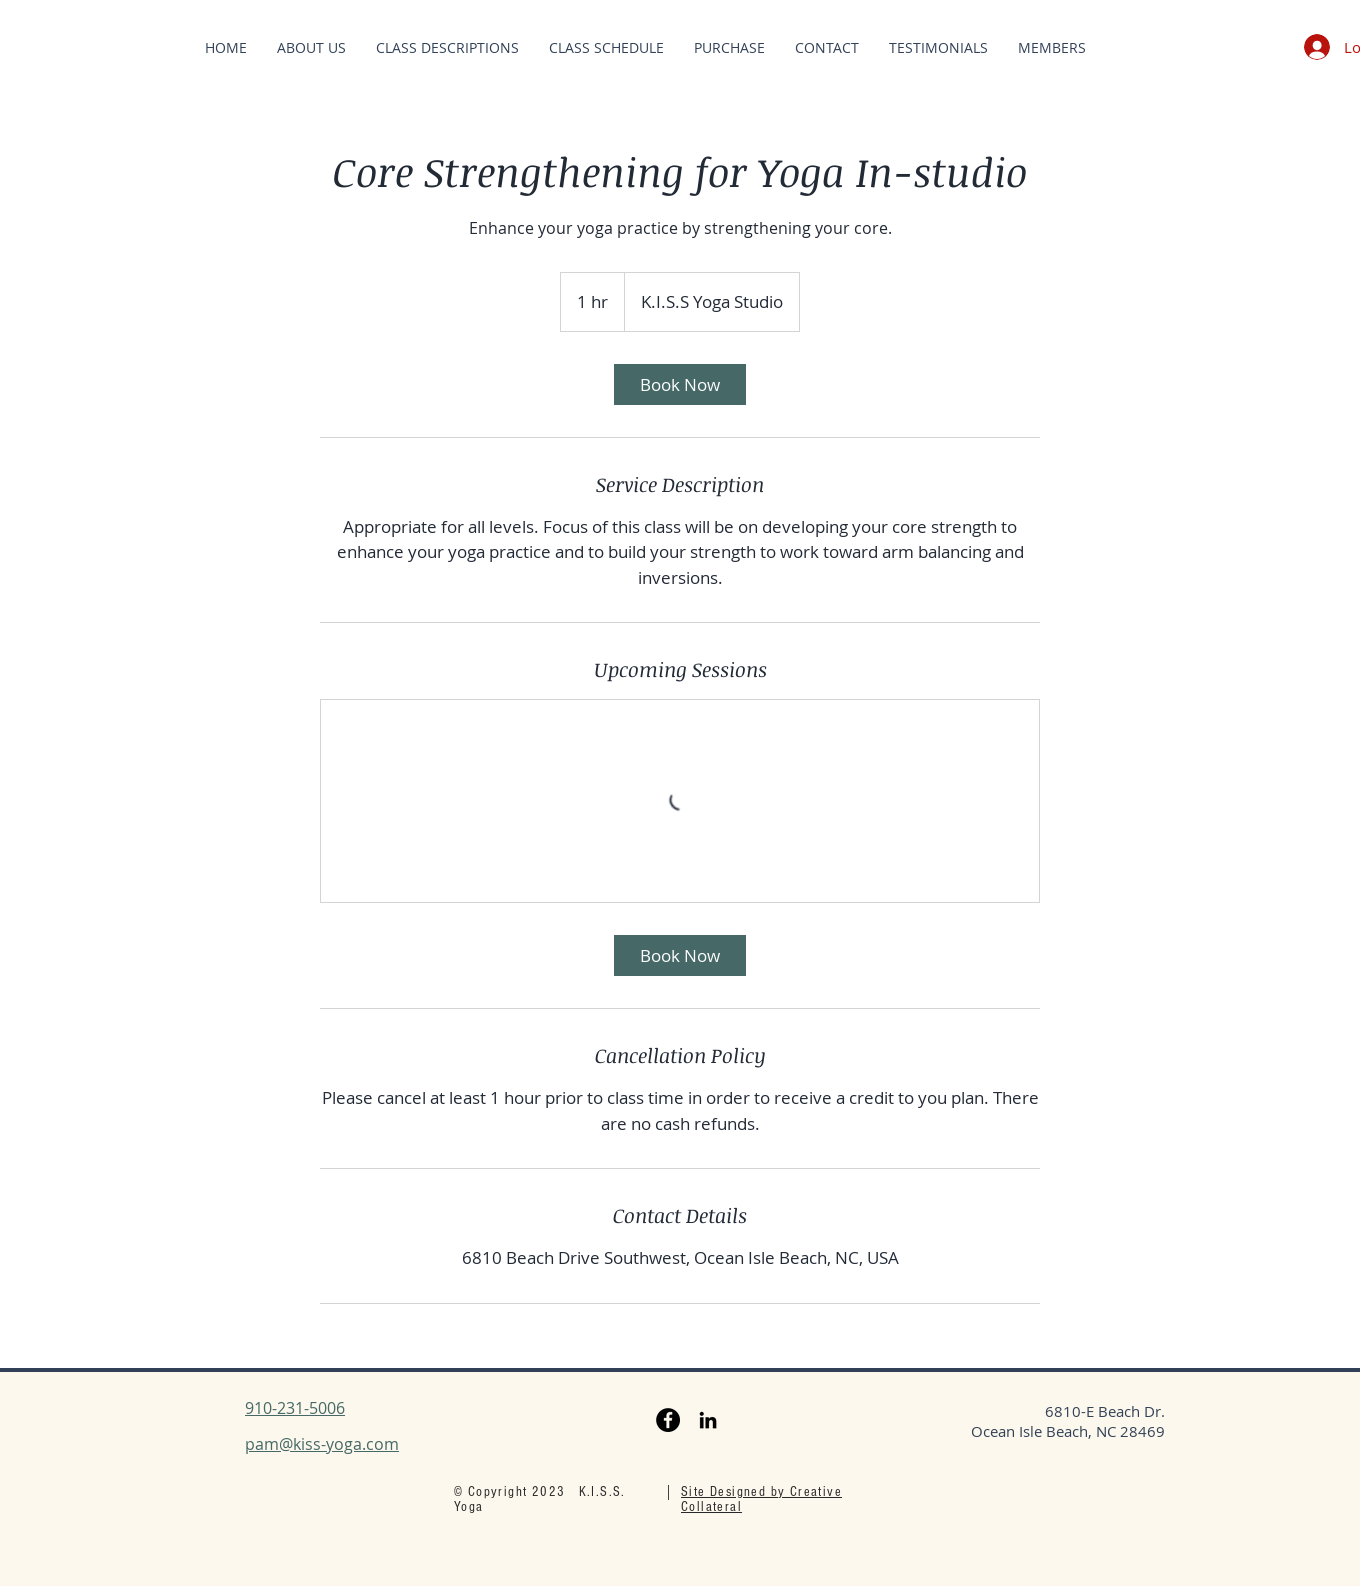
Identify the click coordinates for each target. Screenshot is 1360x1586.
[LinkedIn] (708, 1420)
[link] (680, 384)
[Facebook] (668, 1420)
